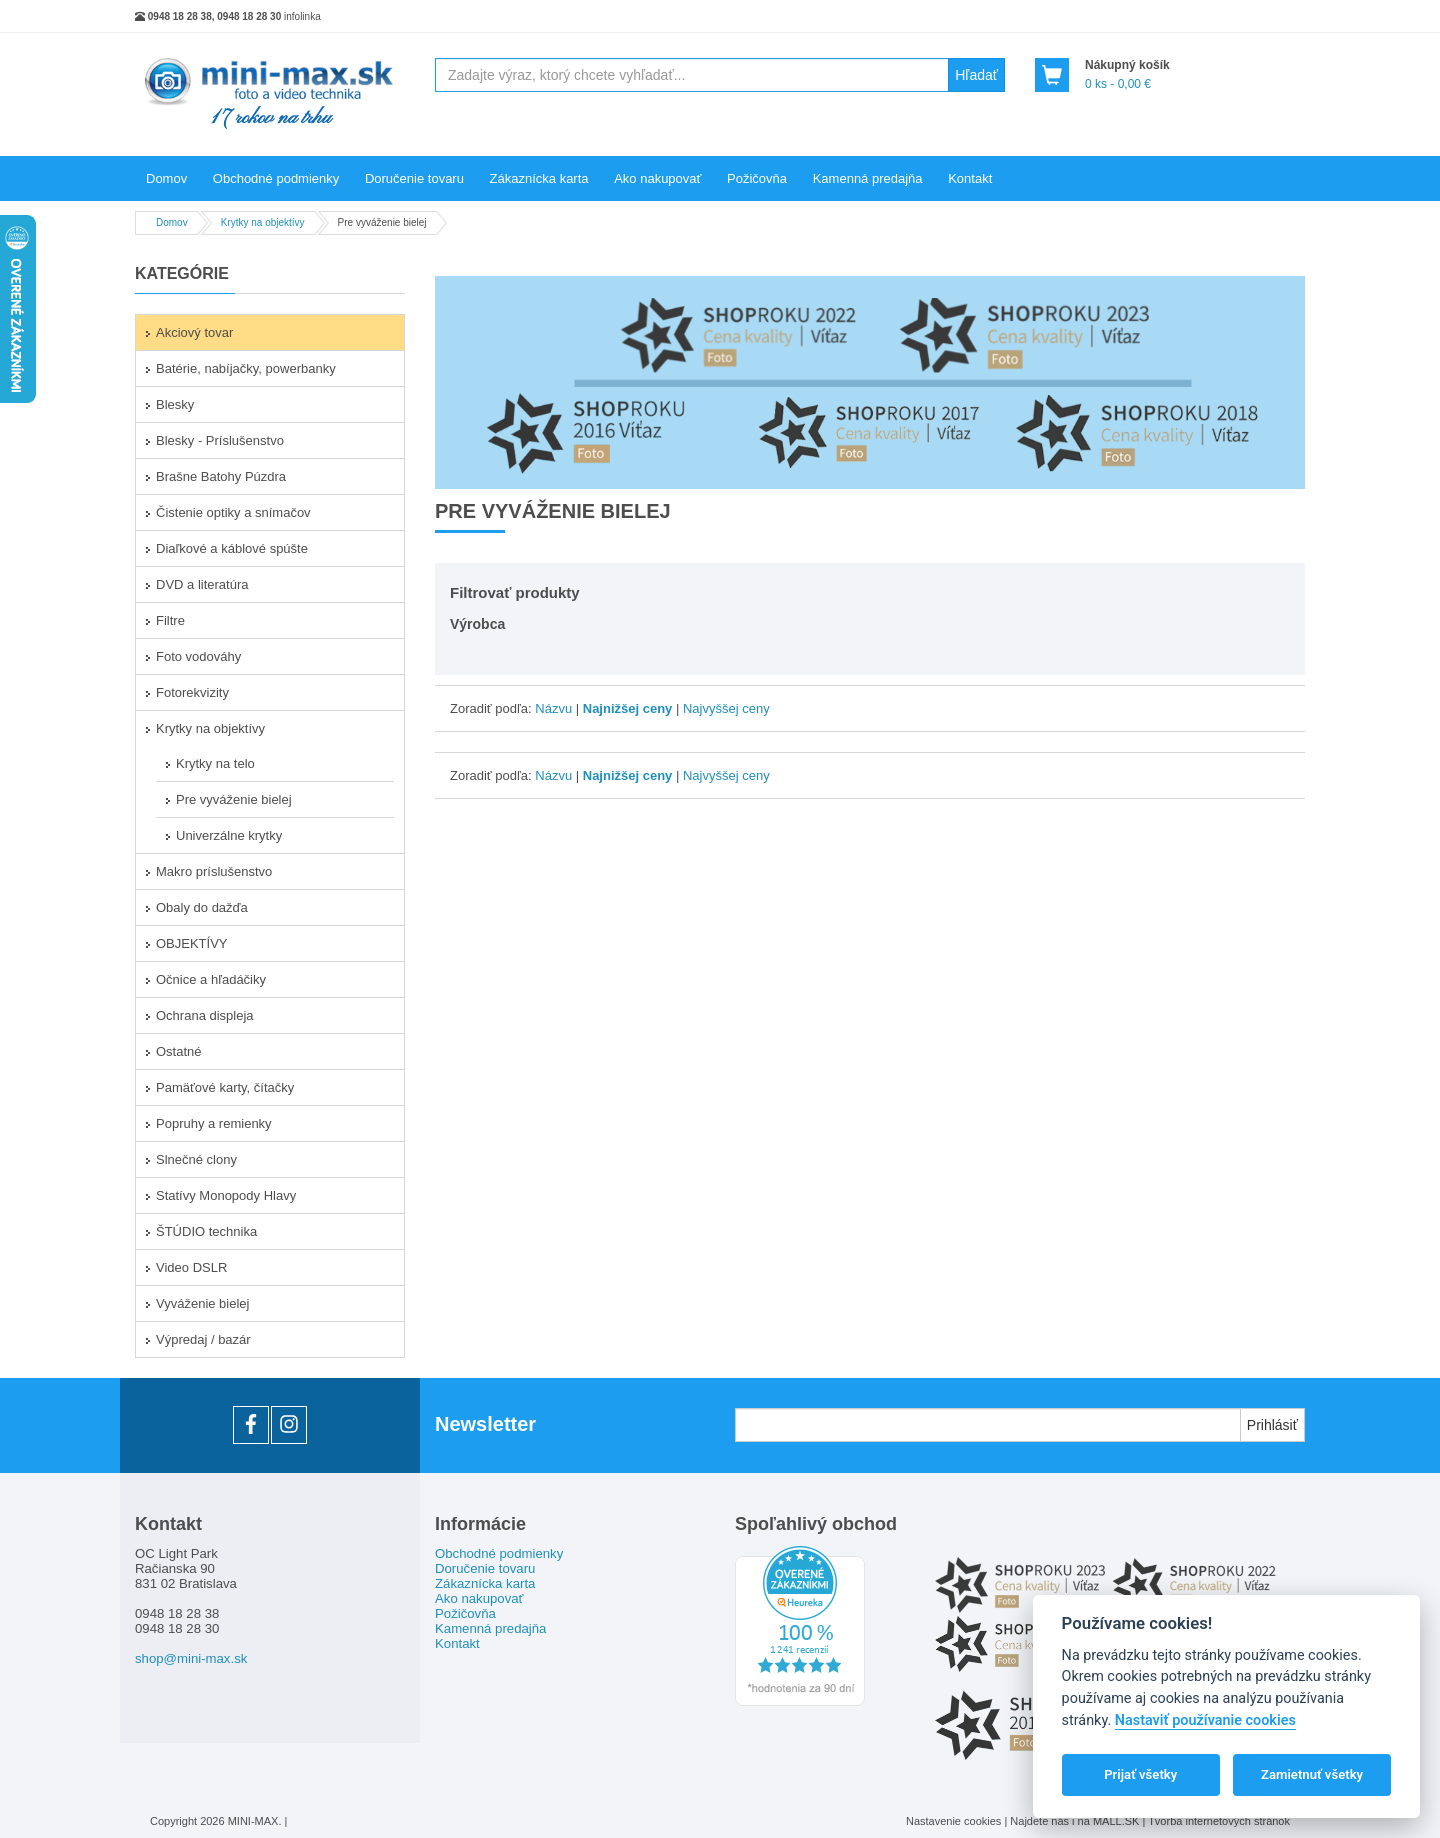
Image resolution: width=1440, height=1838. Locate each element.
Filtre (170, 620)
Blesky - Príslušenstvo (220, 440)
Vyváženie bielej (202, 1303)
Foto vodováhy (198, 656)
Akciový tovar (194, 332)
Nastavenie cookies (953, 1821)
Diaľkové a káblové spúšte (232, 548)
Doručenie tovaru (414, 178)
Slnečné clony (196, 1159)
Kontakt (970, 178)
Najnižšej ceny (628, 708)
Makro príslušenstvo (214, 871)
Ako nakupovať (657, 178)
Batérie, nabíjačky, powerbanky (246, 368)
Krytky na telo (215, 763)
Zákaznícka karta (539, 178)
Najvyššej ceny (726, 708)
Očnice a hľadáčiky (211, 979)
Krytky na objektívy (210, 728)
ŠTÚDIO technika (206, 1231)
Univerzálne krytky (229, 835)
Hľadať (976, 75)
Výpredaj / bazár (203, 1339)
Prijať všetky (1140, 1774)
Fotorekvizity (192, 692)
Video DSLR (191, 1267)
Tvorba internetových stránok (1219, 1821)
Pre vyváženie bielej (234, 799)
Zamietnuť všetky (1312, 1774)
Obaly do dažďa (202, 907)
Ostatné (179, 1051)
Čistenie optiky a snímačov (233, 512)
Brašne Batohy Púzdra (221, 476)
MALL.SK (1118, 1821)
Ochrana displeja (205, 1015)
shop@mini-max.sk (191, 1658)
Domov (166, 178)
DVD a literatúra (202, 584)
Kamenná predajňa (868, 178)
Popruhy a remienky (214, 1123)
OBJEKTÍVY (192, 943)
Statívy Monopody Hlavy (226, 1195)
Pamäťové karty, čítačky (225, 1087)
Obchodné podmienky (276, 178)
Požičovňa (757, 178)
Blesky (175, 404)
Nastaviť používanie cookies (1205, 1720)
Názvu (553, 708)
